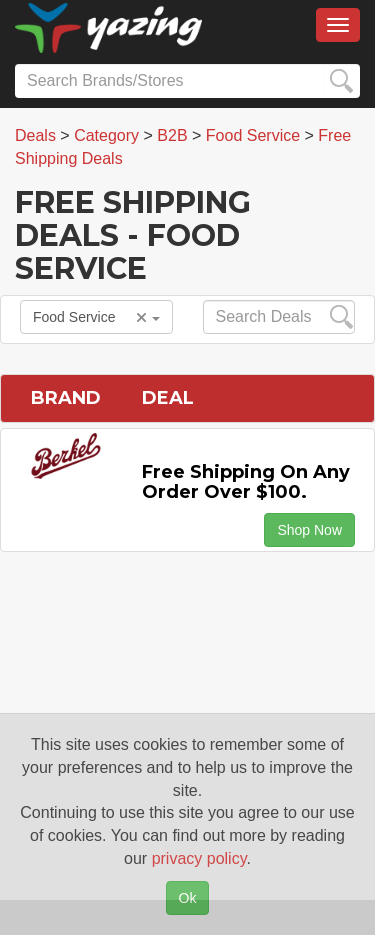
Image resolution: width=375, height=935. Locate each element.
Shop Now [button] (309, 530)
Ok (188, 898)
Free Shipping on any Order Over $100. (246, 482)
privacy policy (199, 858)
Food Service (96, 317)
